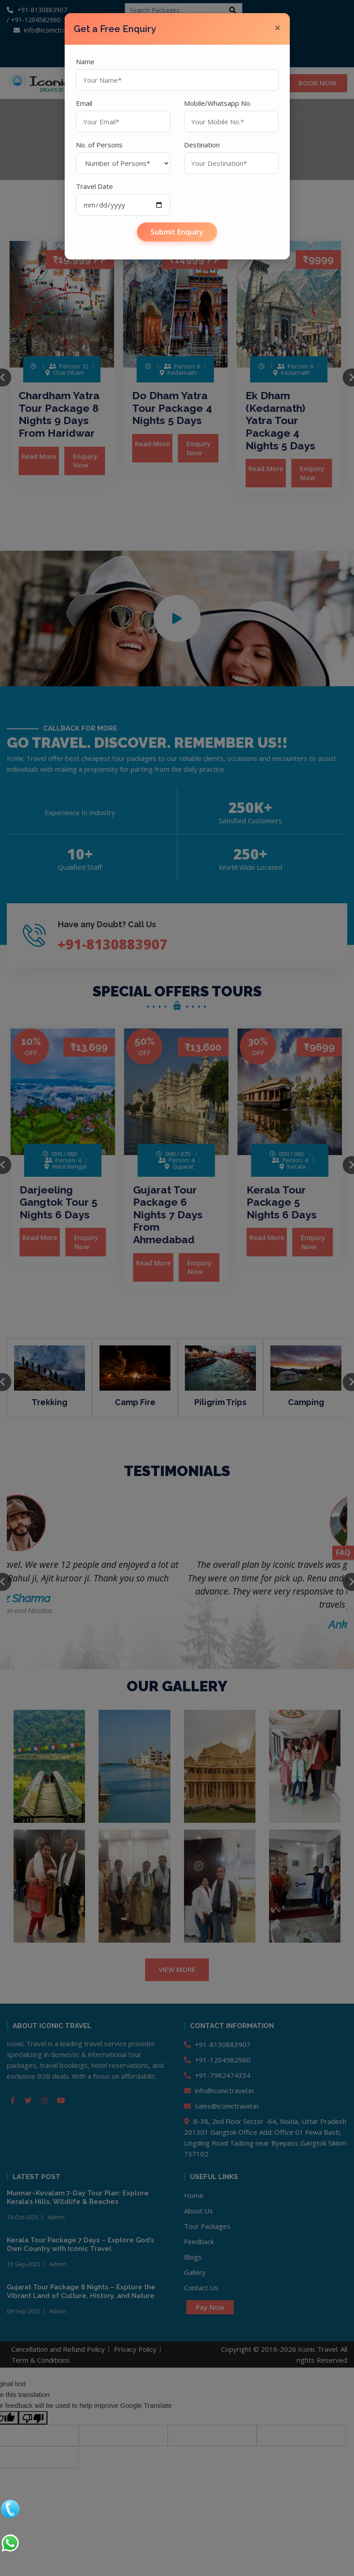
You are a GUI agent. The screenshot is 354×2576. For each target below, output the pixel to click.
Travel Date (94, 186)
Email (84, 103)
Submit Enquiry (177, 232)
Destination (202, 144)
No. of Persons (99, 144)
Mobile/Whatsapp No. (217, 103)
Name (85, 61)
